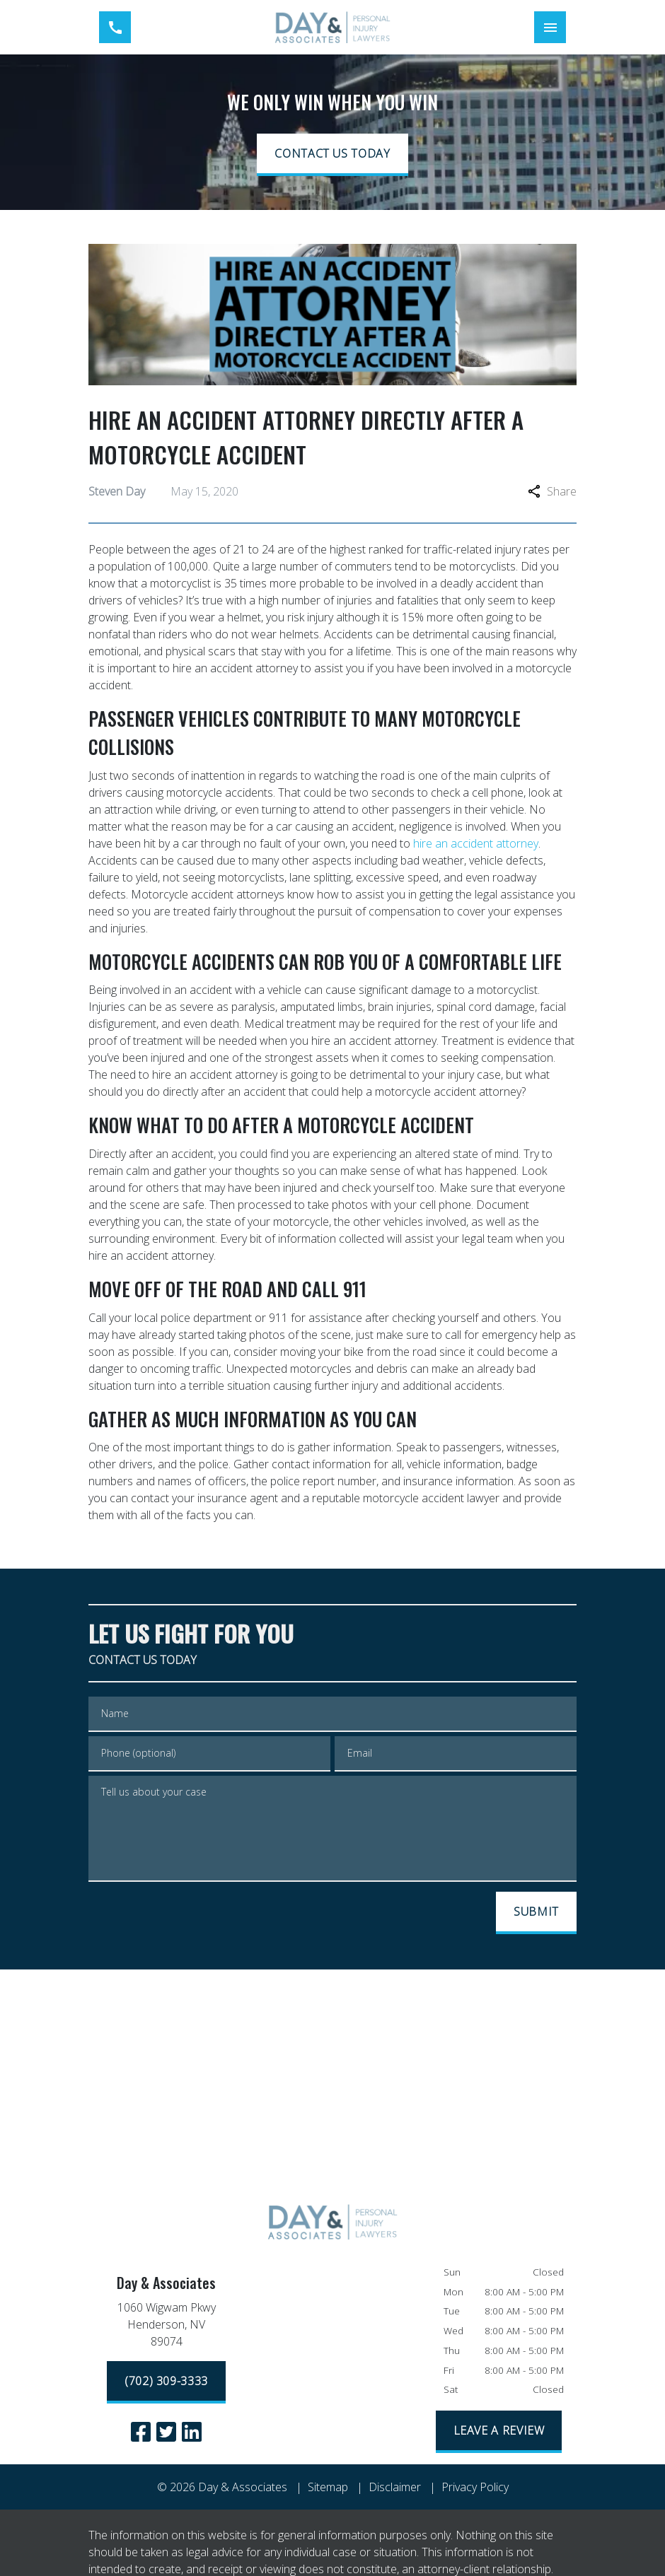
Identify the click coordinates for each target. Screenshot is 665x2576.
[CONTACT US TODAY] (332, 155)
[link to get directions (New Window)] (166, 2327)
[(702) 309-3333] (166, 2382)
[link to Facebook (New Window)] (141, 2431)
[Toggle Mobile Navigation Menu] (550, 27)
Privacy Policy (475, 2487)
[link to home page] (332, 27)
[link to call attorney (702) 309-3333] (115, 27)
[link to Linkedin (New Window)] (192, 2431)
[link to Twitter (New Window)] (166, 2431)
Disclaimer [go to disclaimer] (395, 2487)
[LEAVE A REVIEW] (499, 2432)
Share (552, 491)
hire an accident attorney (475, 843)
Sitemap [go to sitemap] (328, 2487)
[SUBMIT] (536, 1913)
